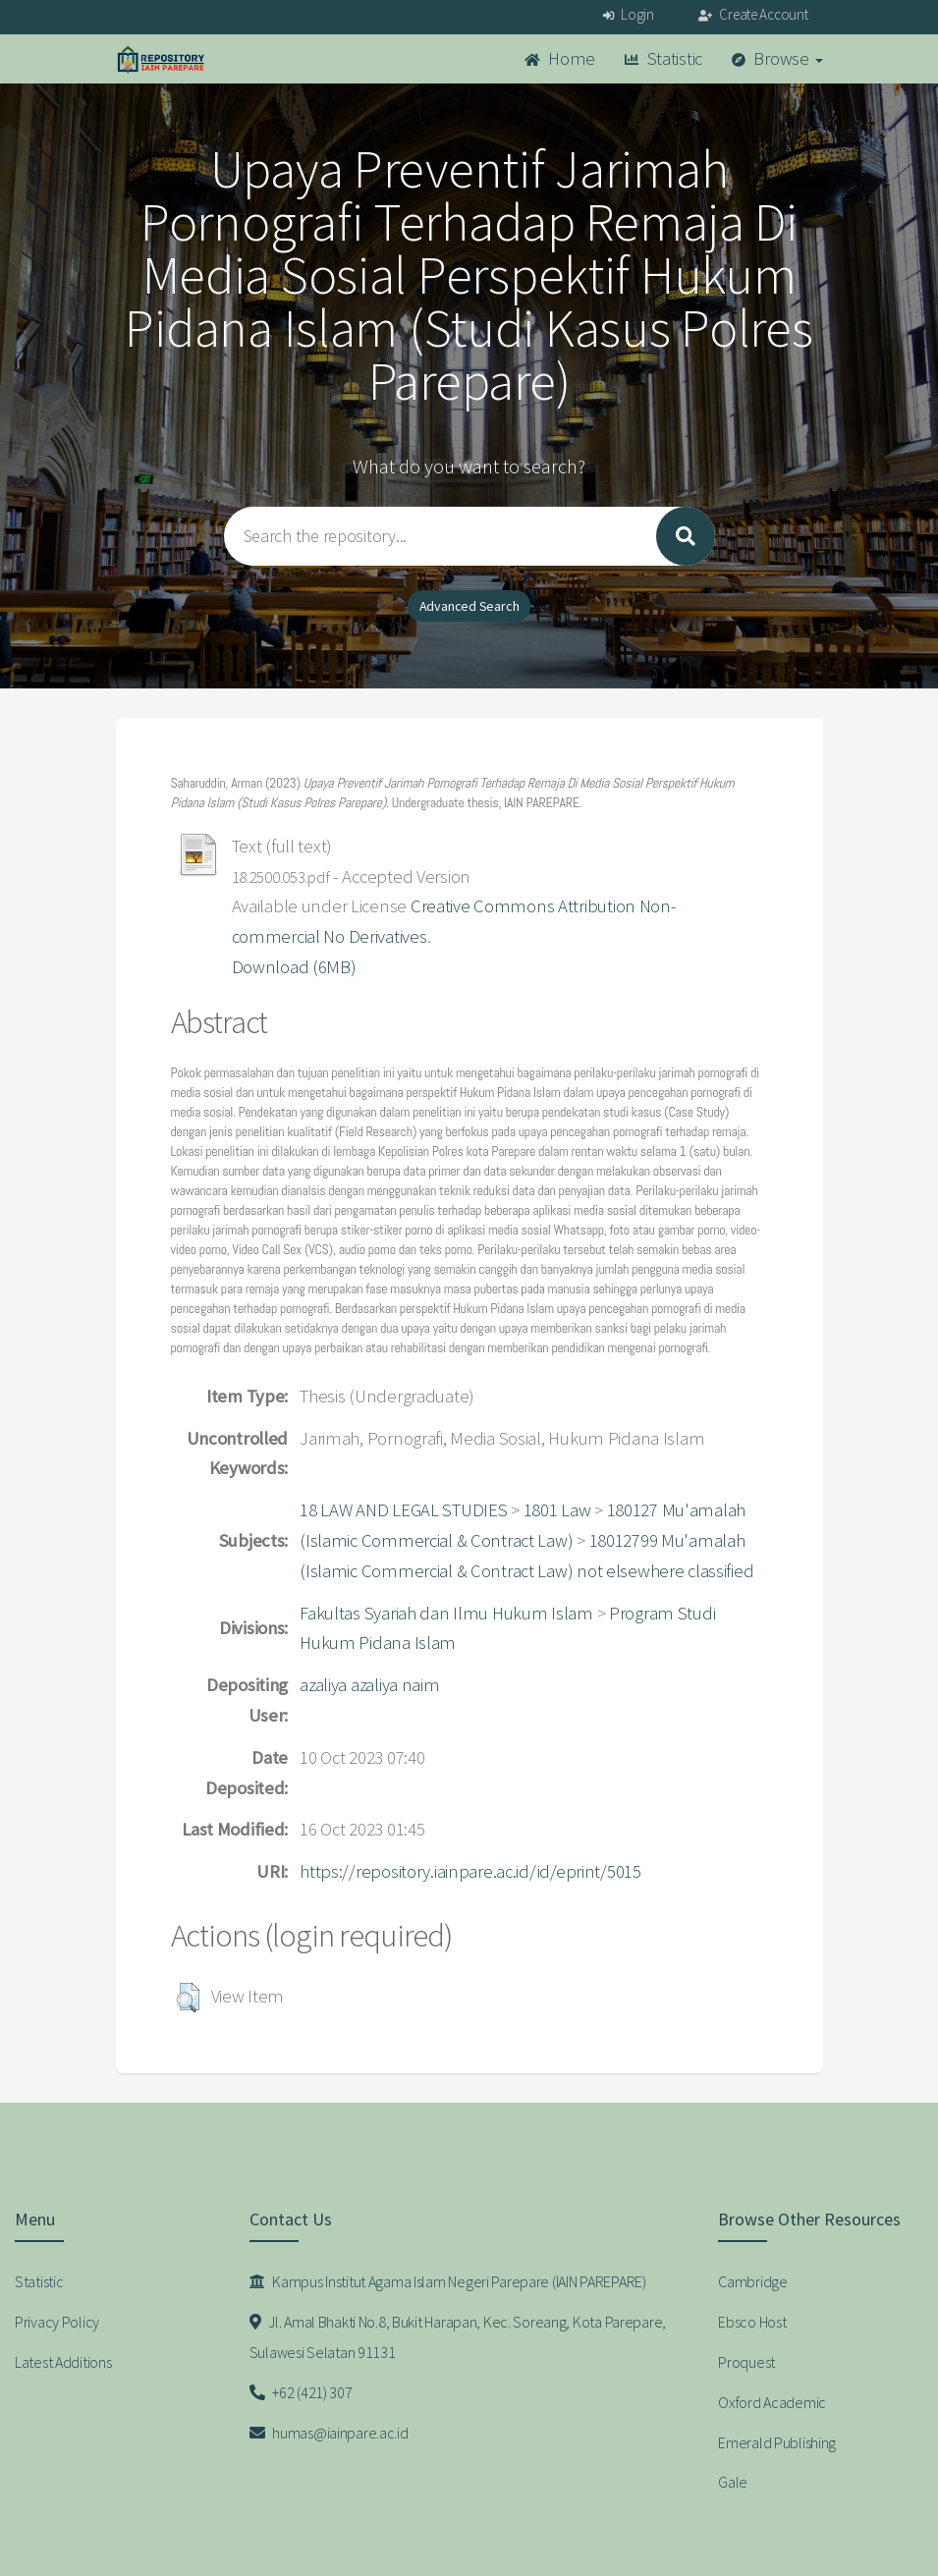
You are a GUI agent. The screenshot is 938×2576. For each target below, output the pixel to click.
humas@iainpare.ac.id (329, 2432)
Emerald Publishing (777, 2442)
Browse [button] (777, 58)
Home (559, 58)
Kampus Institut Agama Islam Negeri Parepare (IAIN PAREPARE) (447, 2281)
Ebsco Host (752, 2321)
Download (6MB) (294, 967)
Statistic (663, 58)
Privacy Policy (57, 2321)
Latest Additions (63, 2362)
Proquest (746, 2362)
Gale (732, 2482)
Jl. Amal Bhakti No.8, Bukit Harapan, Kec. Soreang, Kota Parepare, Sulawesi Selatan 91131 (457, 2337)
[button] (188, 1997)
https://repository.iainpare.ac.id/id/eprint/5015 (470, 1871)
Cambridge (752, 2281)
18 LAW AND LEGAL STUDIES (403, 1510)
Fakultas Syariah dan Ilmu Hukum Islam (446, 1613)
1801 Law (557, 1510)
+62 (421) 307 (301, 2392)
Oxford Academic (772, 2402)
